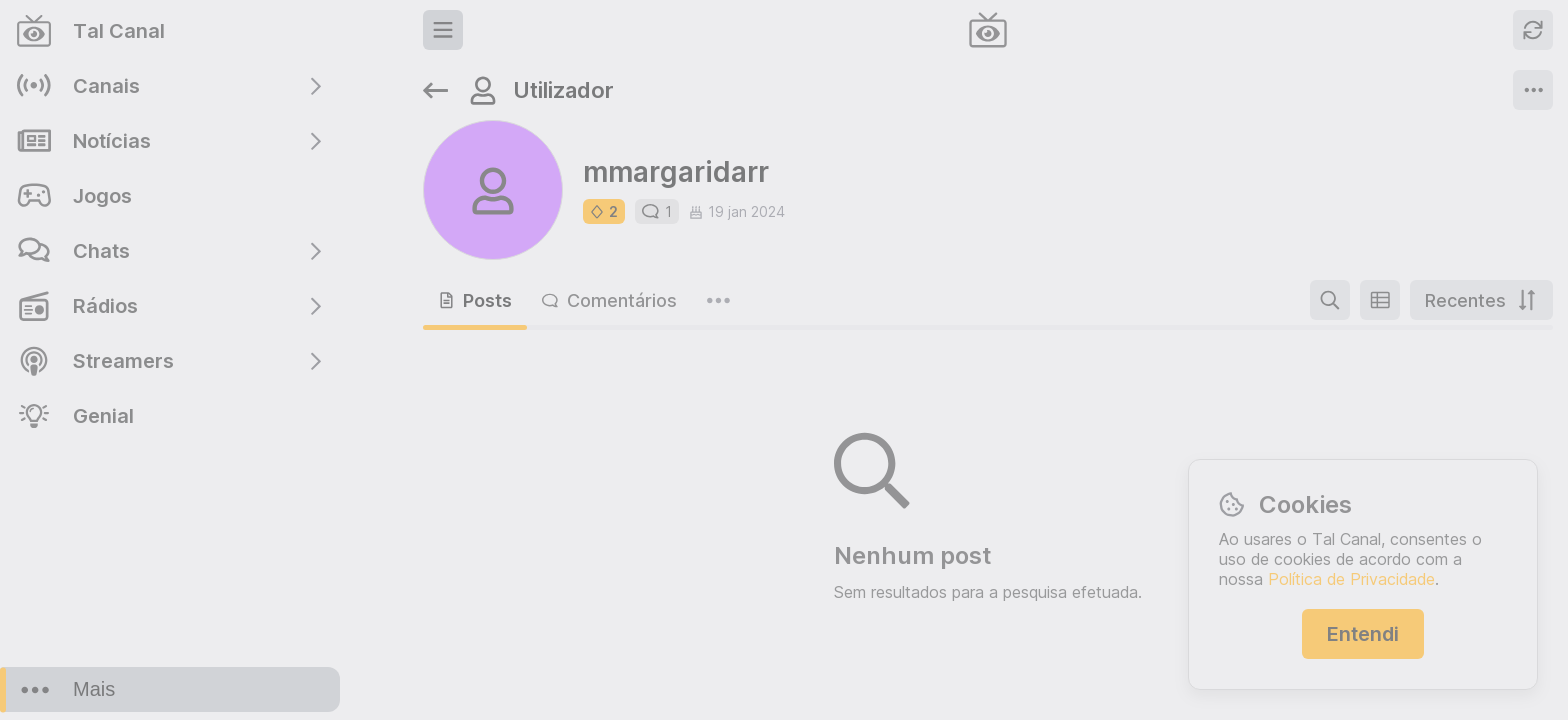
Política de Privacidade (1351, 579)
